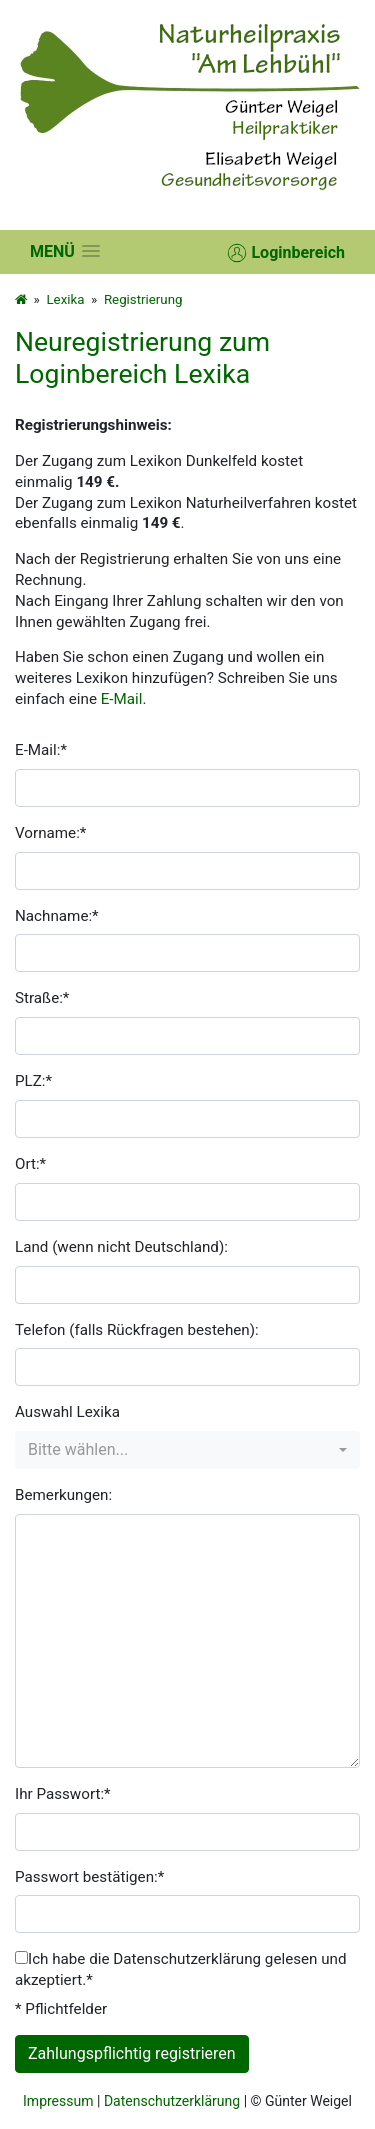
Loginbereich (286, 253)
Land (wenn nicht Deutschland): (121, 1247)
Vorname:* (50, 833)
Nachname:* (57, 916)
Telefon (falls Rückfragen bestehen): (137, 1330)
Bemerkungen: (63, 1495)
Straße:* (42, 998)
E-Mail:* (41, 750)
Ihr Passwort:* (63, 1794)
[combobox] (187, 1450)
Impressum (58, 2101)
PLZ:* (33, 1081)
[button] (65, 251)
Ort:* (30, 1164)
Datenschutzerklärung (172, 2101)
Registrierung (143, 299)
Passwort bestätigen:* (89, 1877)
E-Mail (122, 699)
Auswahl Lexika (67, 1412)
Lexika (65, 299)
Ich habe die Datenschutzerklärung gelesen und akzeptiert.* (181, 1969)
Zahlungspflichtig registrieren (132, 2053)
